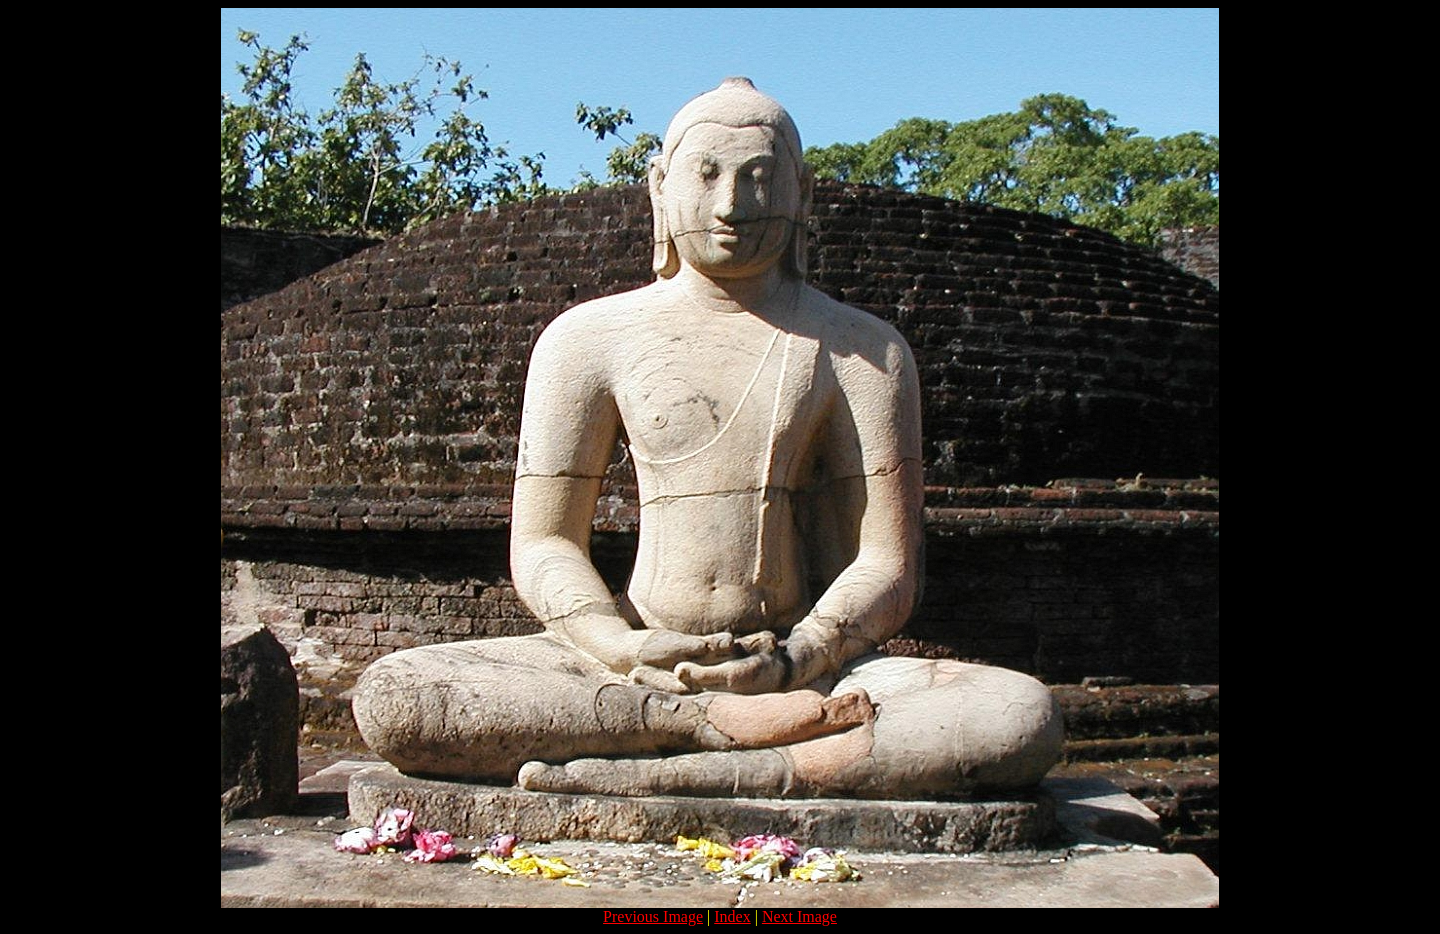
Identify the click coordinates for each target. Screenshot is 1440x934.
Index (732, 916)
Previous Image (653, 916)
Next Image (799, 916)
